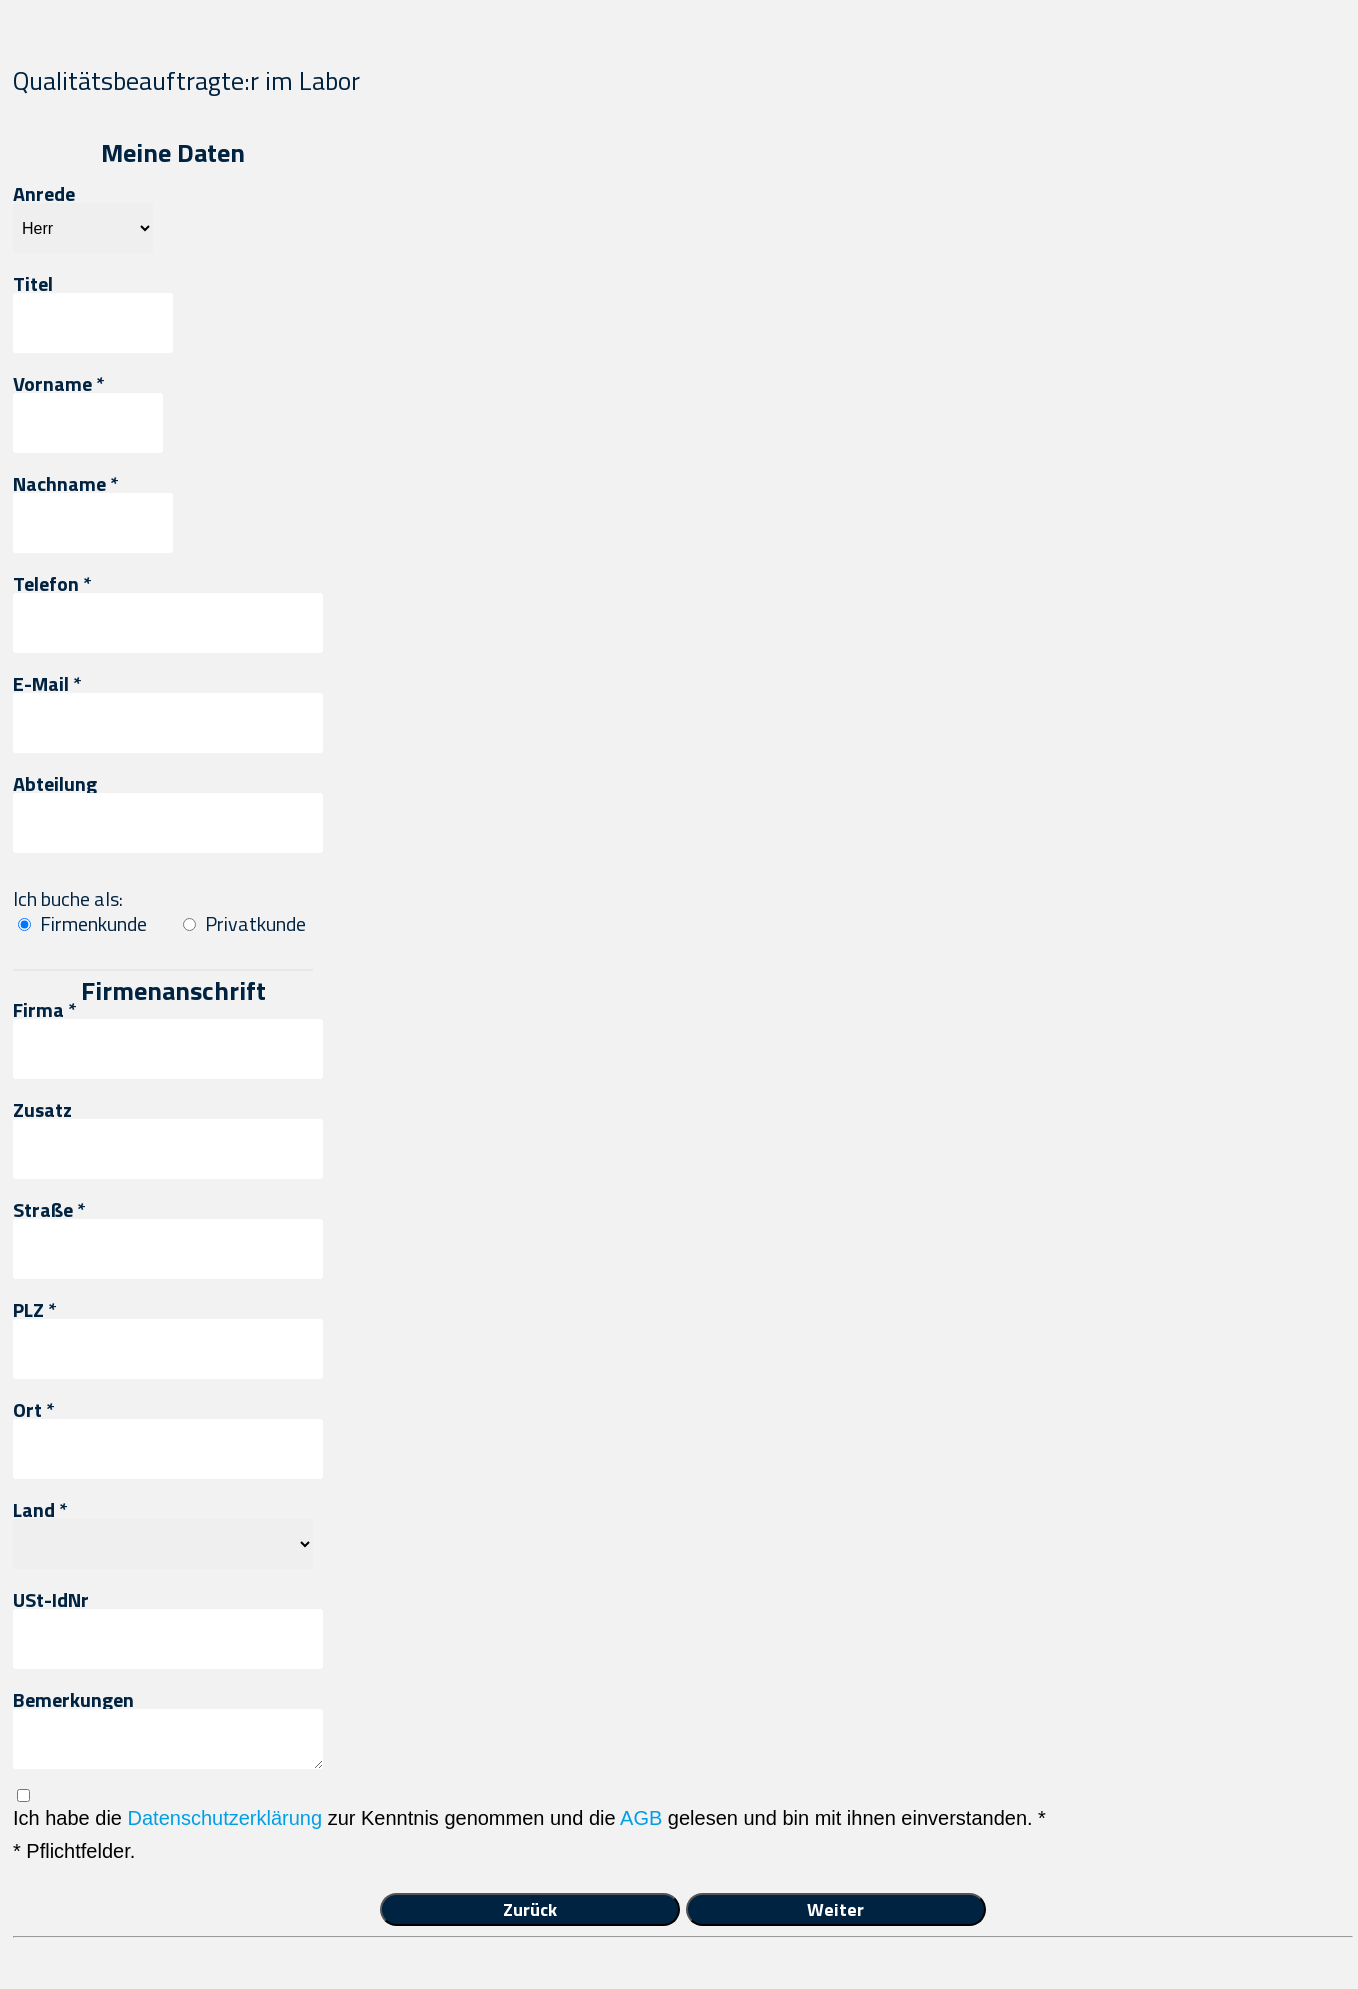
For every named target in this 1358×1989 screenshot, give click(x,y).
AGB (641, 1818)
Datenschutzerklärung (225, 1818)
